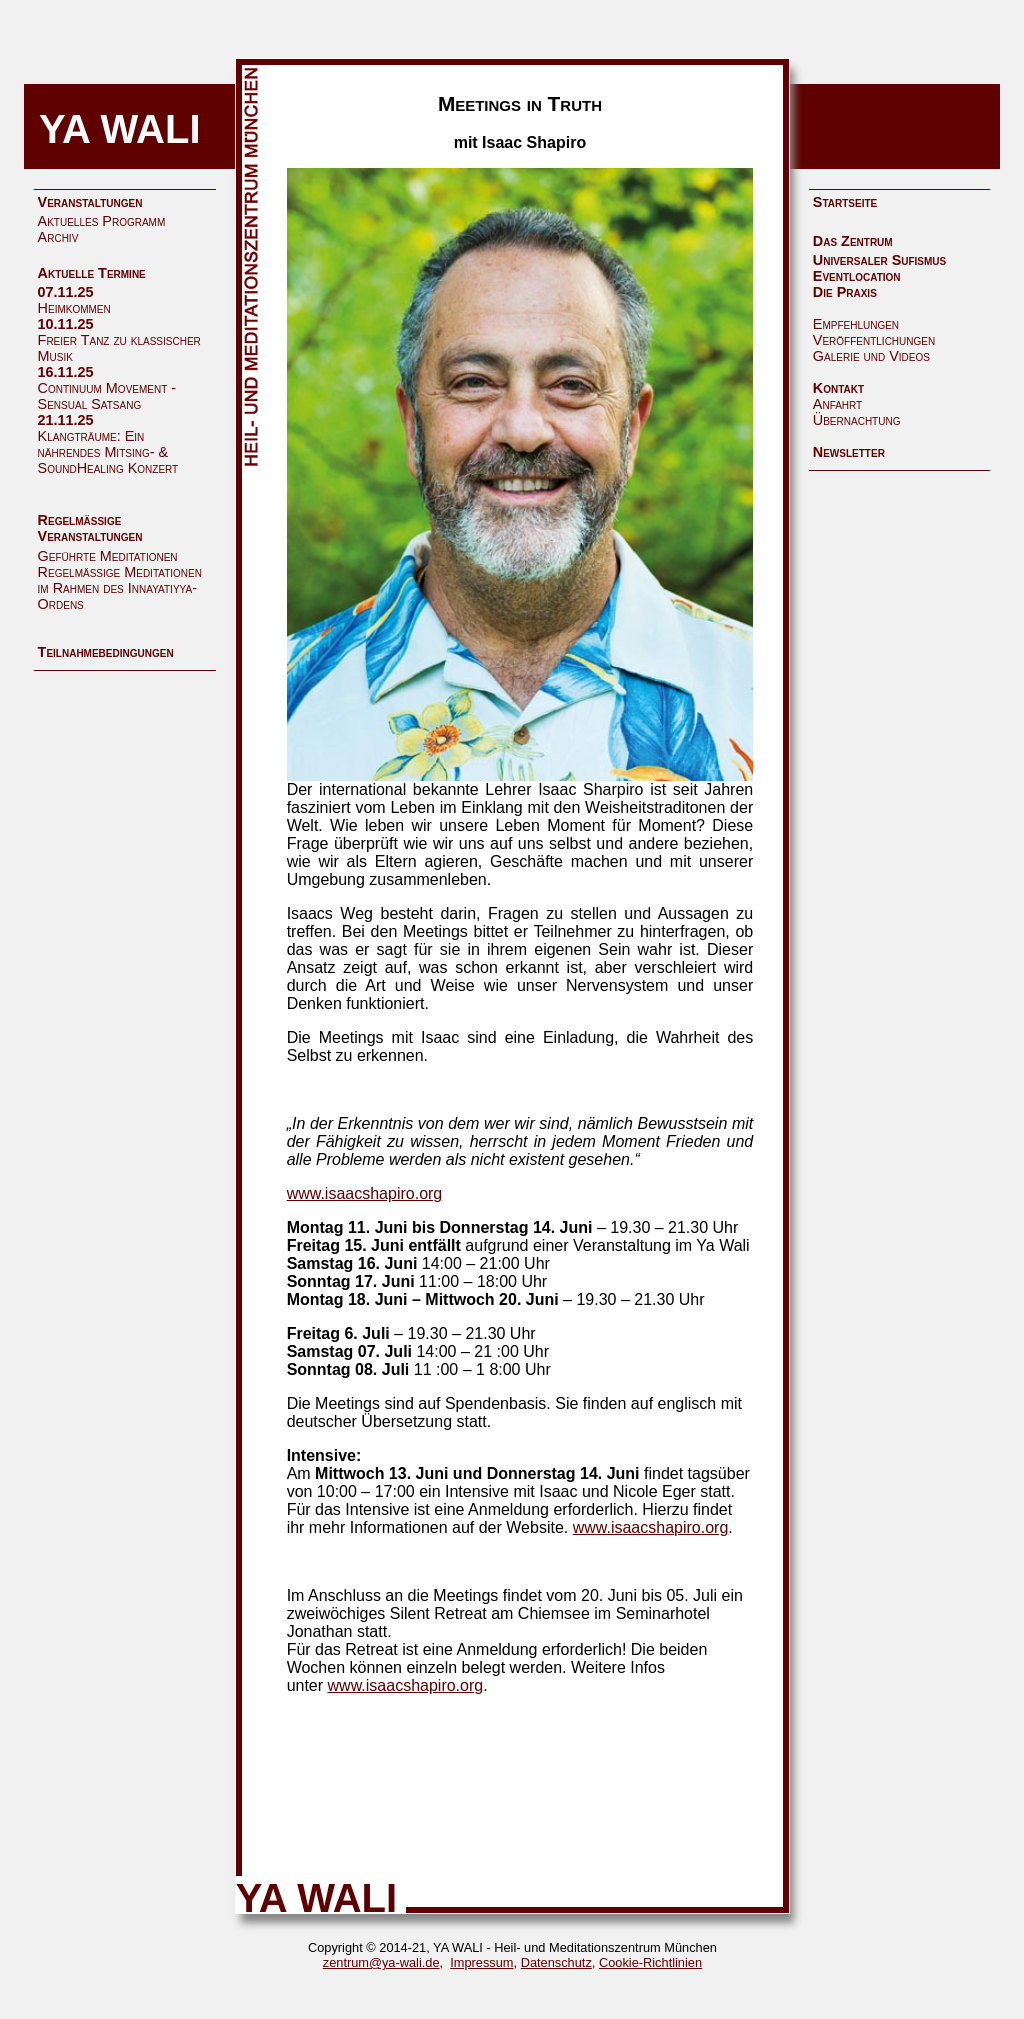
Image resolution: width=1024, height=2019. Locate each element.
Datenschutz (556, 1962)
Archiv (58, 237)
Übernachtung (857, 420)
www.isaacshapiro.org (365, 1193)
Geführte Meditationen (108, 556)
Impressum (481, 1962)
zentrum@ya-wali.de (381, 1962)
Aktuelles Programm (102, 221)
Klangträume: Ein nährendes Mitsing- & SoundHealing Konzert (108, 452)
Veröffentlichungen (874, 340)
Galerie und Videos (871, 356)
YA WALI (120, 129)
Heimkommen (74, 308)
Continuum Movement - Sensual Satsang (107, 396)
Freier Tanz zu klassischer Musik (119, 348)
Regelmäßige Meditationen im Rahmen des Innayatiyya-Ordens (120, 588)
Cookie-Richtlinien (650, 1962)
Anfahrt (837, 404)
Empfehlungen (856, 324)
